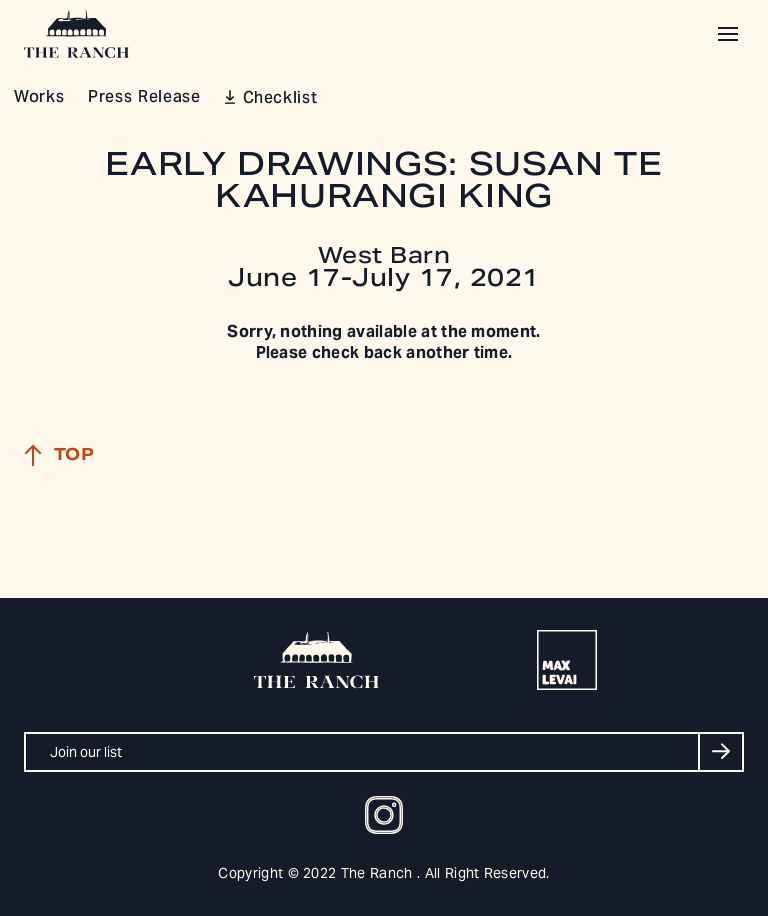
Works (39, 98)
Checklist (280, 99)
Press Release (144, 98)
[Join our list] (384, 752)
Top (59, 455)
